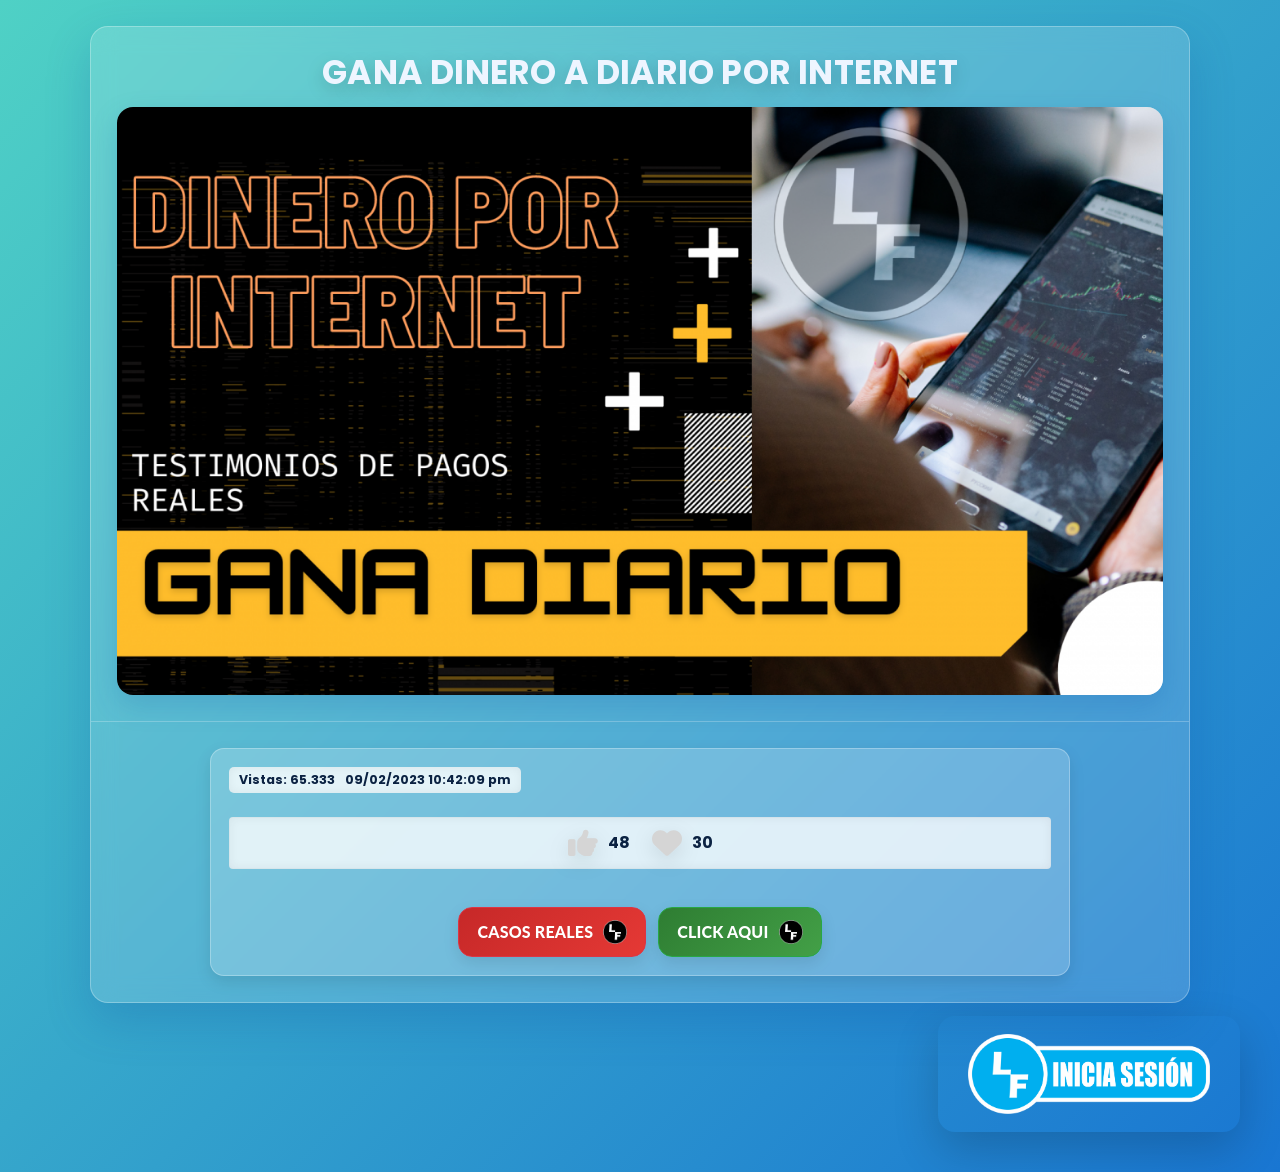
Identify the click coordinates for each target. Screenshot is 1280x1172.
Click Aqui (739, 932)
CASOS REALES (552, 932)
